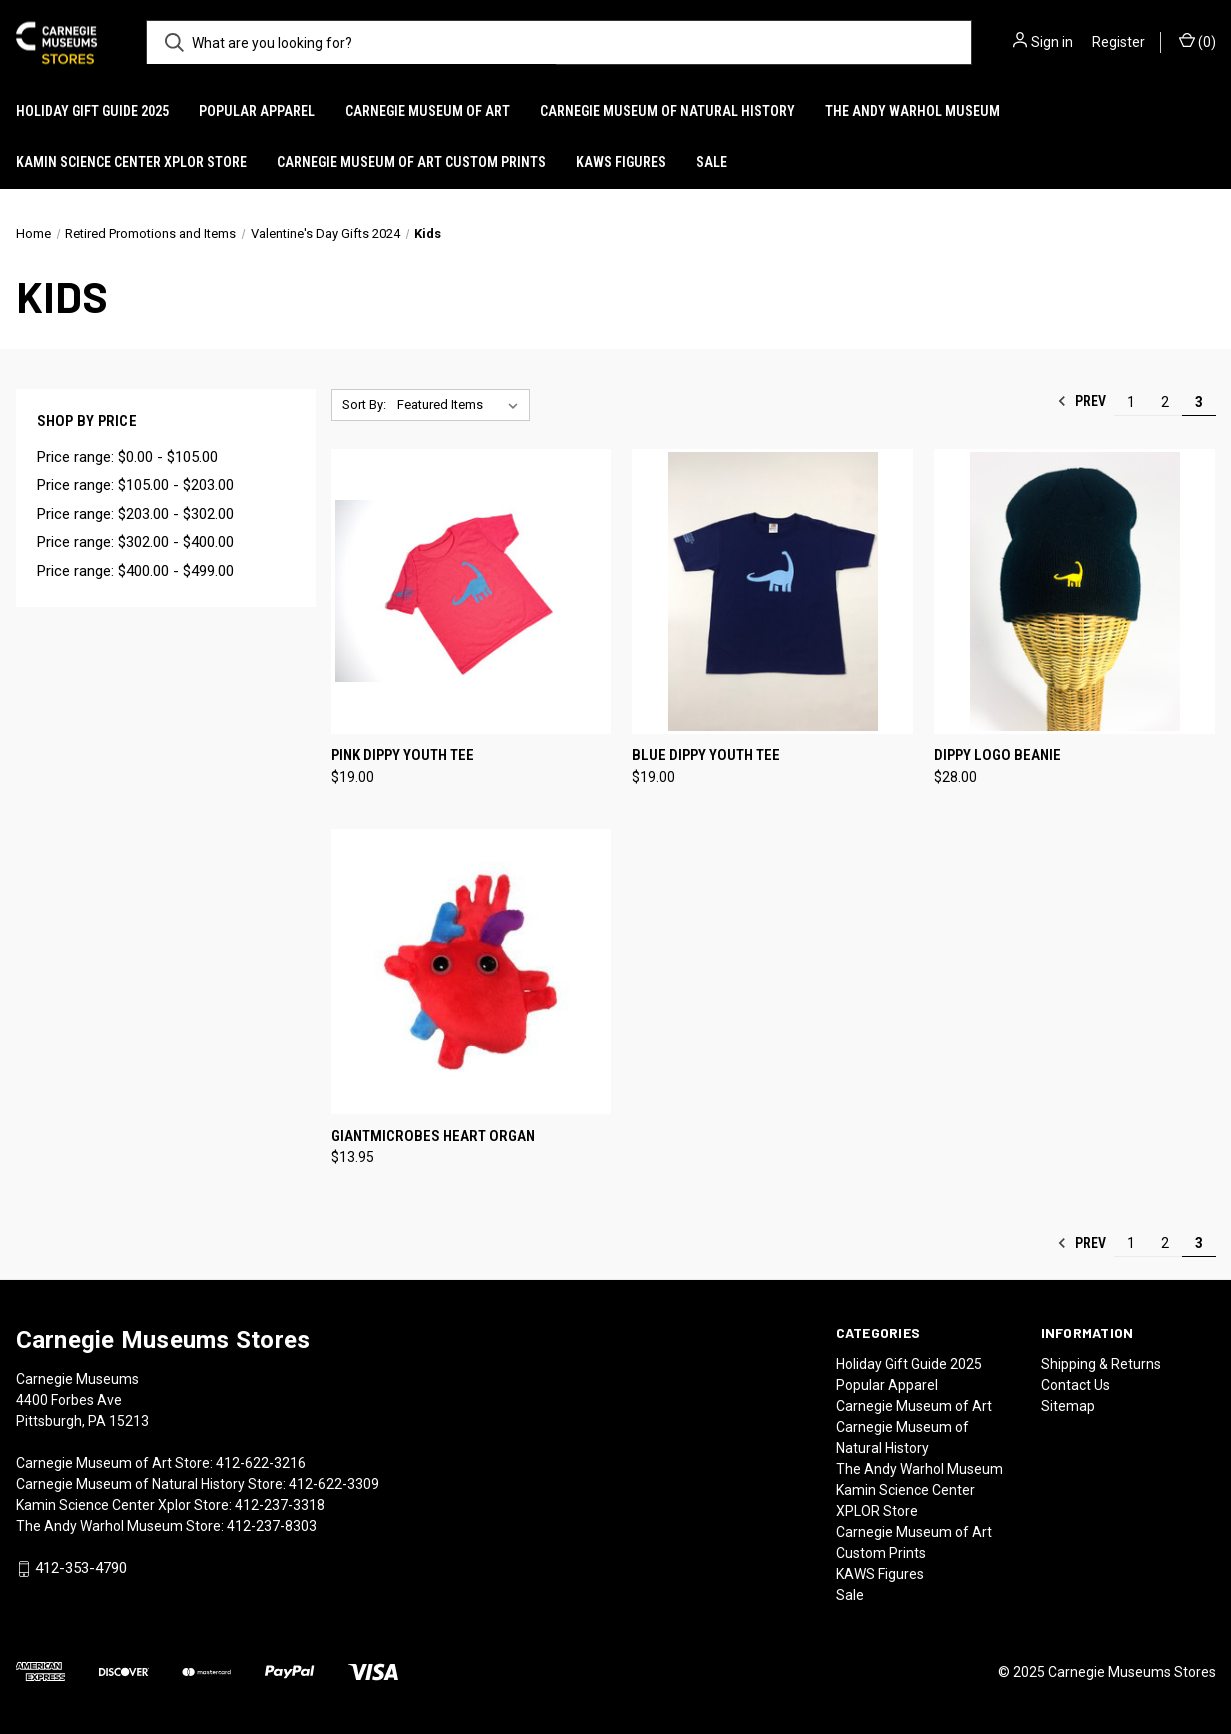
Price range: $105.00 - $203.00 (135, 485)
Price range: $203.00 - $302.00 (135, 514)
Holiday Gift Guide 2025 (92, 111)
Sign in (1052, 42)
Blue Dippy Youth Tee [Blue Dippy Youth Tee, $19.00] (706, 755)
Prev (1081, 401)
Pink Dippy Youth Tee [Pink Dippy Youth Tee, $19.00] (402, 755)
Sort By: (364, 404)
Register (1118, 42)
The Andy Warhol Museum (912, 111)
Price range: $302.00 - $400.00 (135, 542)
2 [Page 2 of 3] (1165, 402)
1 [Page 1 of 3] (1131, 402)
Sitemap (1068, 1406)
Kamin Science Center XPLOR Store (131, 162)
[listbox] (461, 405)
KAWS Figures (621, 162)
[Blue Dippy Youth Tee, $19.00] (772, 591)
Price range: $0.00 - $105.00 (127, 457)
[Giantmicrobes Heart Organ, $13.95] (471, 971)
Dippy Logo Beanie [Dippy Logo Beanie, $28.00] (997, 755)
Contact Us (1075, 1385)
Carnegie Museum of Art (427, 111)
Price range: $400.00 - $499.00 (135, 571)
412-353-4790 (81, 1568)
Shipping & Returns (1101, 1364)
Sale (711, 162)
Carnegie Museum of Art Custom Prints (411, 162)
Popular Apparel (257, 111)
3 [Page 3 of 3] (1199, 402)
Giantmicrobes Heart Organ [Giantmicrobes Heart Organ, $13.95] (433, 1136)
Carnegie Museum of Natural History (667, 111)
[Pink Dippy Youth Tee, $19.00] (471, 591)
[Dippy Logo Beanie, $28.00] (1074, 591)
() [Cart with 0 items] (1197, 41)
